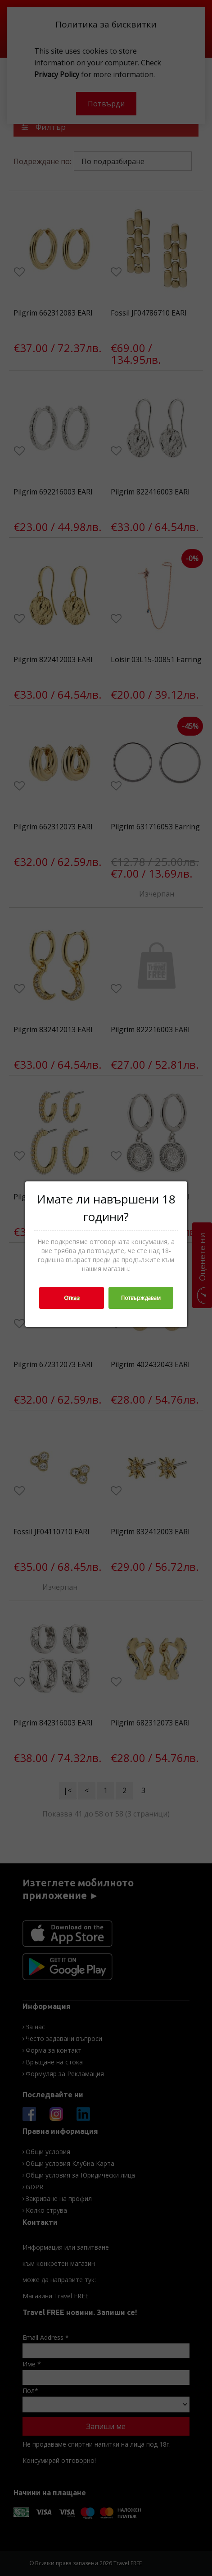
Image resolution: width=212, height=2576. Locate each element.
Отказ (71, 1298)
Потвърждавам (141, 1298)
